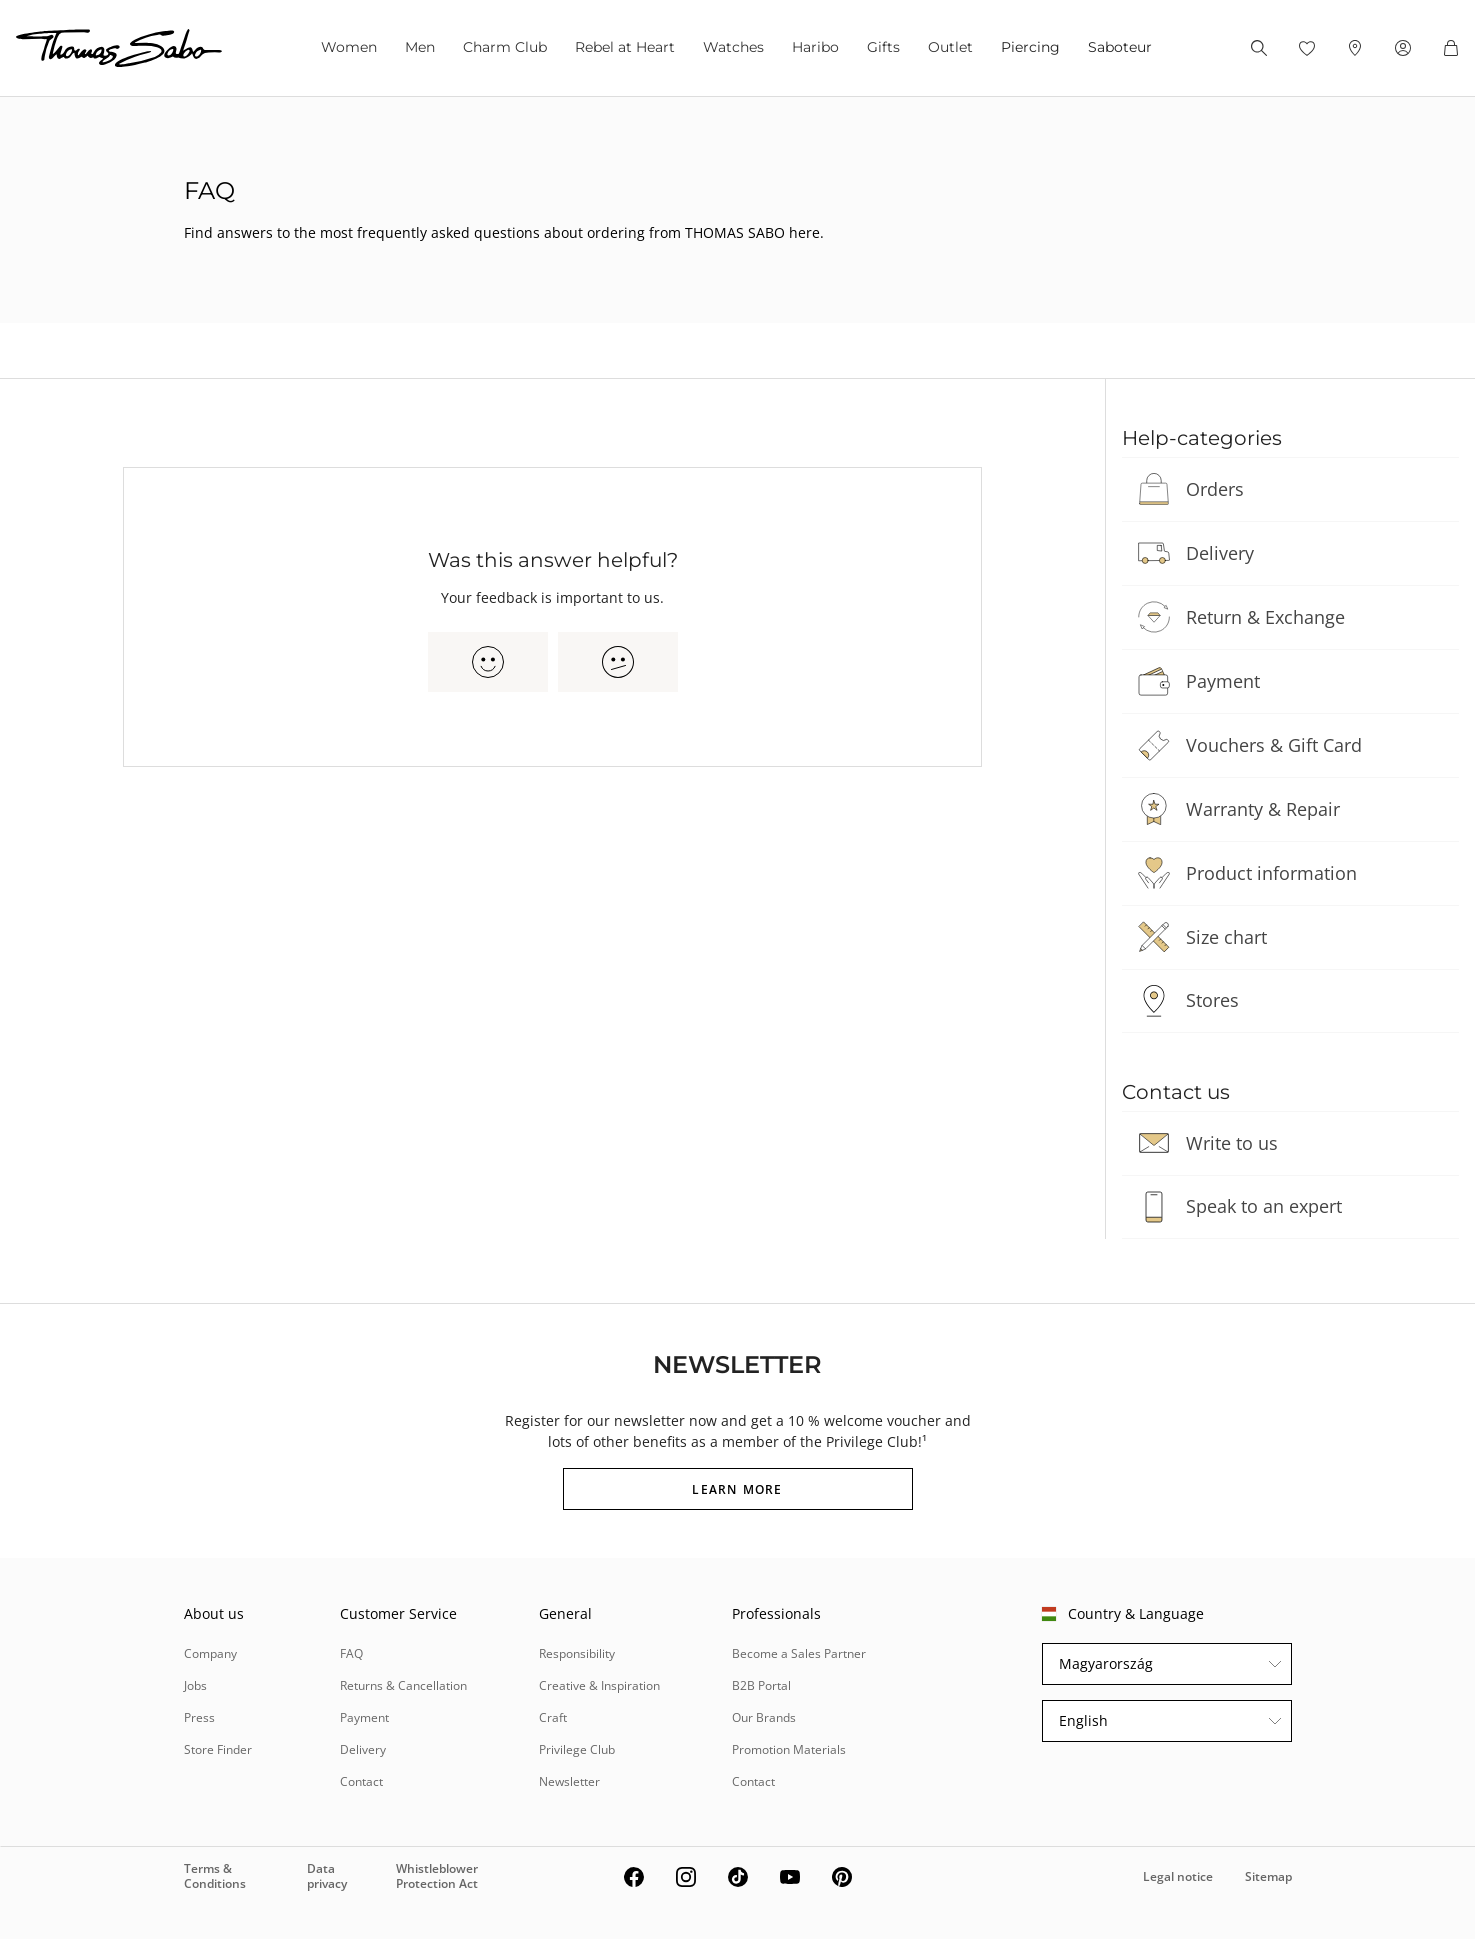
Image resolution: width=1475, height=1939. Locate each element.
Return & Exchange (1265, 617)
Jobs (195, 1685)
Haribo (815, 47)
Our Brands (764, 1717)
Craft (553, 1717)
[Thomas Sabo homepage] (119, 48)
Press (199, 1717)
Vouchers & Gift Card (1274, 745)
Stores (1212, 1000)
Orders (1215, 489)
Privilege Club (577, 1749)
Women (349, 47)
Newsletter (569, 1781)
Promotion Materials (789, 1749)
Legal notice (1178, 1876)
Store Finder (218, 1749)
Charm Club (505, 47)
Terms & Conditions (215, 1875)
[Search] (1259, 48)
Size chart (1226, 937)
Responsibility (577, 1653)
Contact (361, 1781)
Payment (1223, 681)
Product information (1271, 873)
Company (210, 1653)
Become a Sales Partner (799, 1653)
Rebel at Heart (625, 47)
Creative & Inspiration (599, 1685)
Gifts (883, 47)
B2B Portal (761, 1685)
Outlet (950, 47)
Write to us (1232, 1143)
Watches (733, 47)
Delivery (1220, 553)
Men (420, 47)
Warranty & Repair (1263, 809)
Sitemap (1268, 1876)
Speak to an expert (1264, 1206)
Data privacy (327, 1875)
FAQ (351, 1653)
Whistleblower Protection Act (437, 1875)
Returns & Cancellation (403, 1685)
